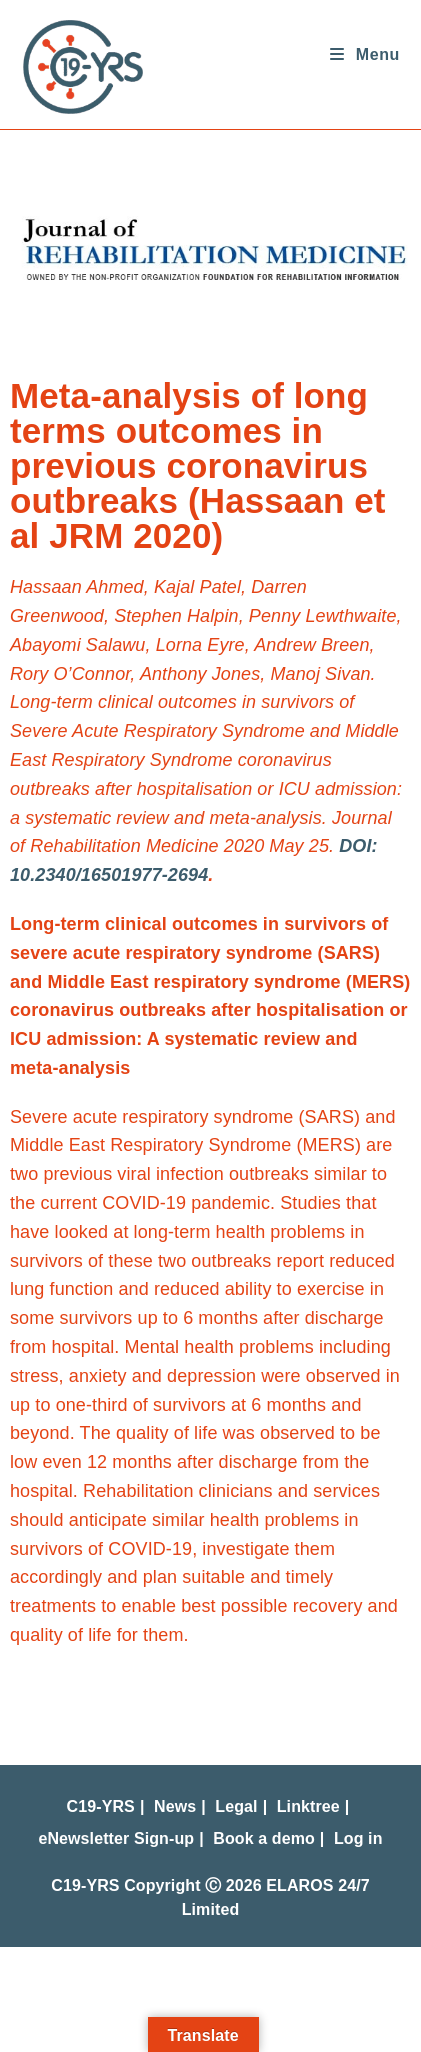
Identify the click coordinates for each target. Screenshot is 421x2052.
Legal (236, 1806)
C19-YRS (101, 1806)
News (175, 1806)
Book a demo (264, 1838)
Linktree (308, 1806)
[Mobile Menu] (357, 54)
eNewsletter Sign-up (116, 1838)
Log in (358, 1838)
